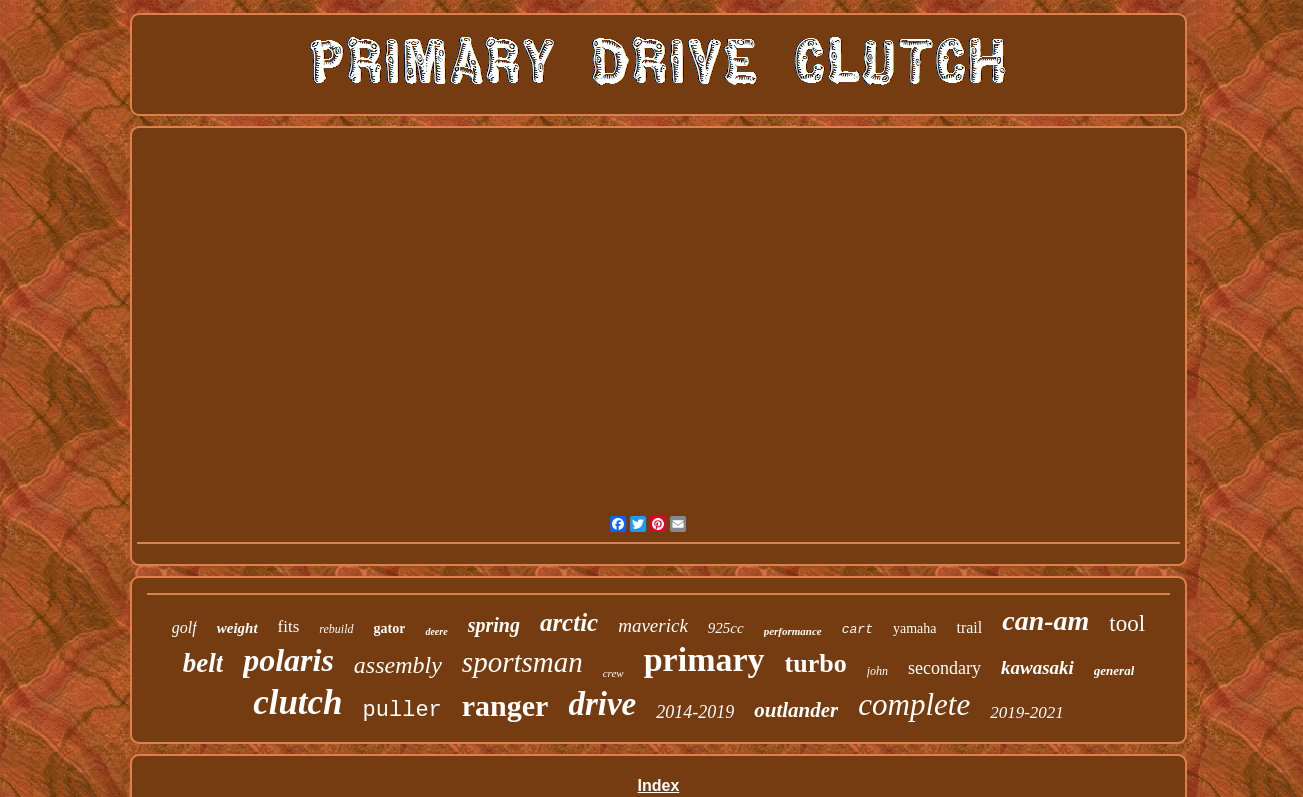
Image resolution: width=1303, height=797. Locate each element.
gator (390, 628)
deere (436, 631)
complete (914, 704)
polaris (288, 660)
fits (289, 626)
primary (704, 659)
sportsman (522, 662)
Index (659, 785)
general (1114, 670)
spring (494, 625)
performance (793, 631)
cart (857, 629)
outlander (796, 710)
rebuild (336, 629)
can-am (1045, 620)
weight (237, 628)
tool (1127, 623)
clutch (297, 702)
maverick (653, 625)
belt (203, 663)
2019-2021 (1027, 712)
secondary (944, 668)
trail (969, 627)
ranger (505, 705)
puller (402, 710)
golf (184, 627)
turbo (816, 663)
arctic (569, 622)
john (877, 671)
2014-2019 (695, 712)
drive (602, 704)
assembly (398, 665)
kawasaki (1037, 667)
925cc (726, 628)
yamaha (915, 628)
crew (613, 673)
